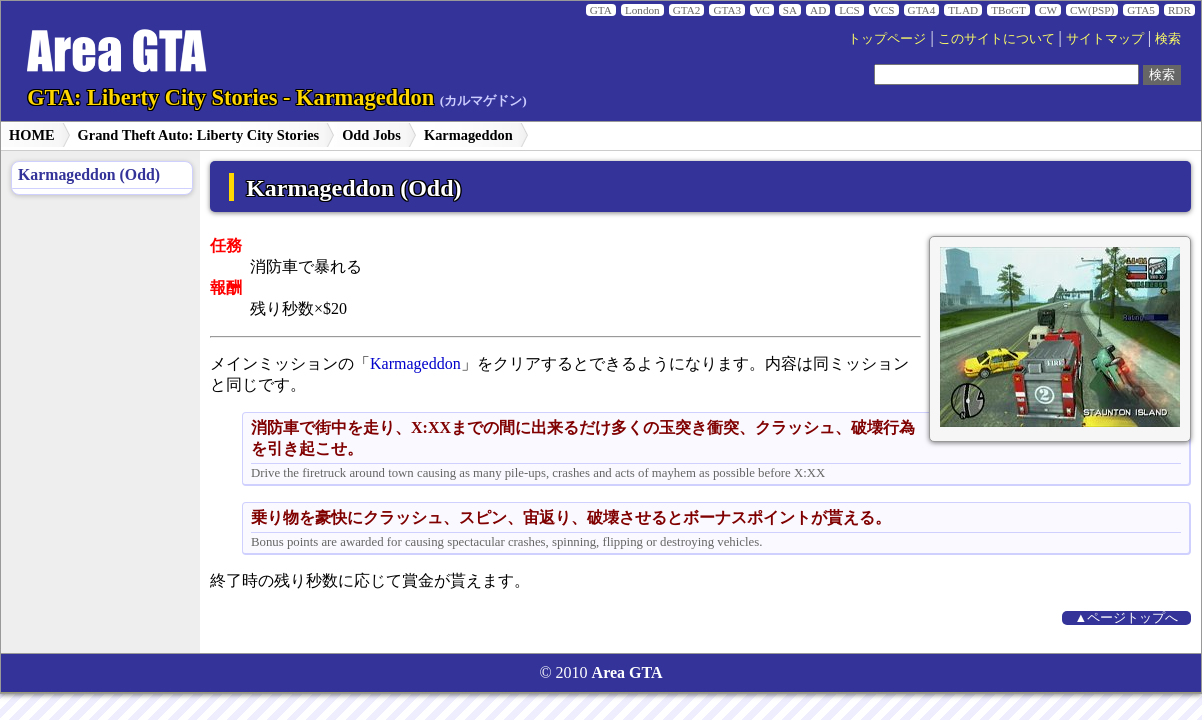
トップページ (887, 39)
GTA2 (687, 10)
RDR (1179, 10)
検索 (1168, 39)
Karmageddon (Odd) (89, 174)
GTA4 (922, 10)
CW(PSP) (1092, 10)
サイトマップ (1105, 39)
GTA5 (1141, 10)
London (642, 10)
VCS (884, 10)
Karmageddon (468, 135)
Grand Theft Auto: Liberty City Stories (199, 135)
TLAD (963, 10)
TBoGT (1008, 10)
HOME (32, 135)
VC (762, 10)
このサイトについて (996, 39)
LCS (849, 10)
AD (818, 10)
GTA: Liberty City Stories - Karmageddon (277, 97)
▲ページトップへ (1127, 618)
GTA (601, 10)
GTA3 (727, 10)
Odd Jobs (371, 135)
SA (790, 10)
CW (1048, 10)
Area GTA (627, 672)
